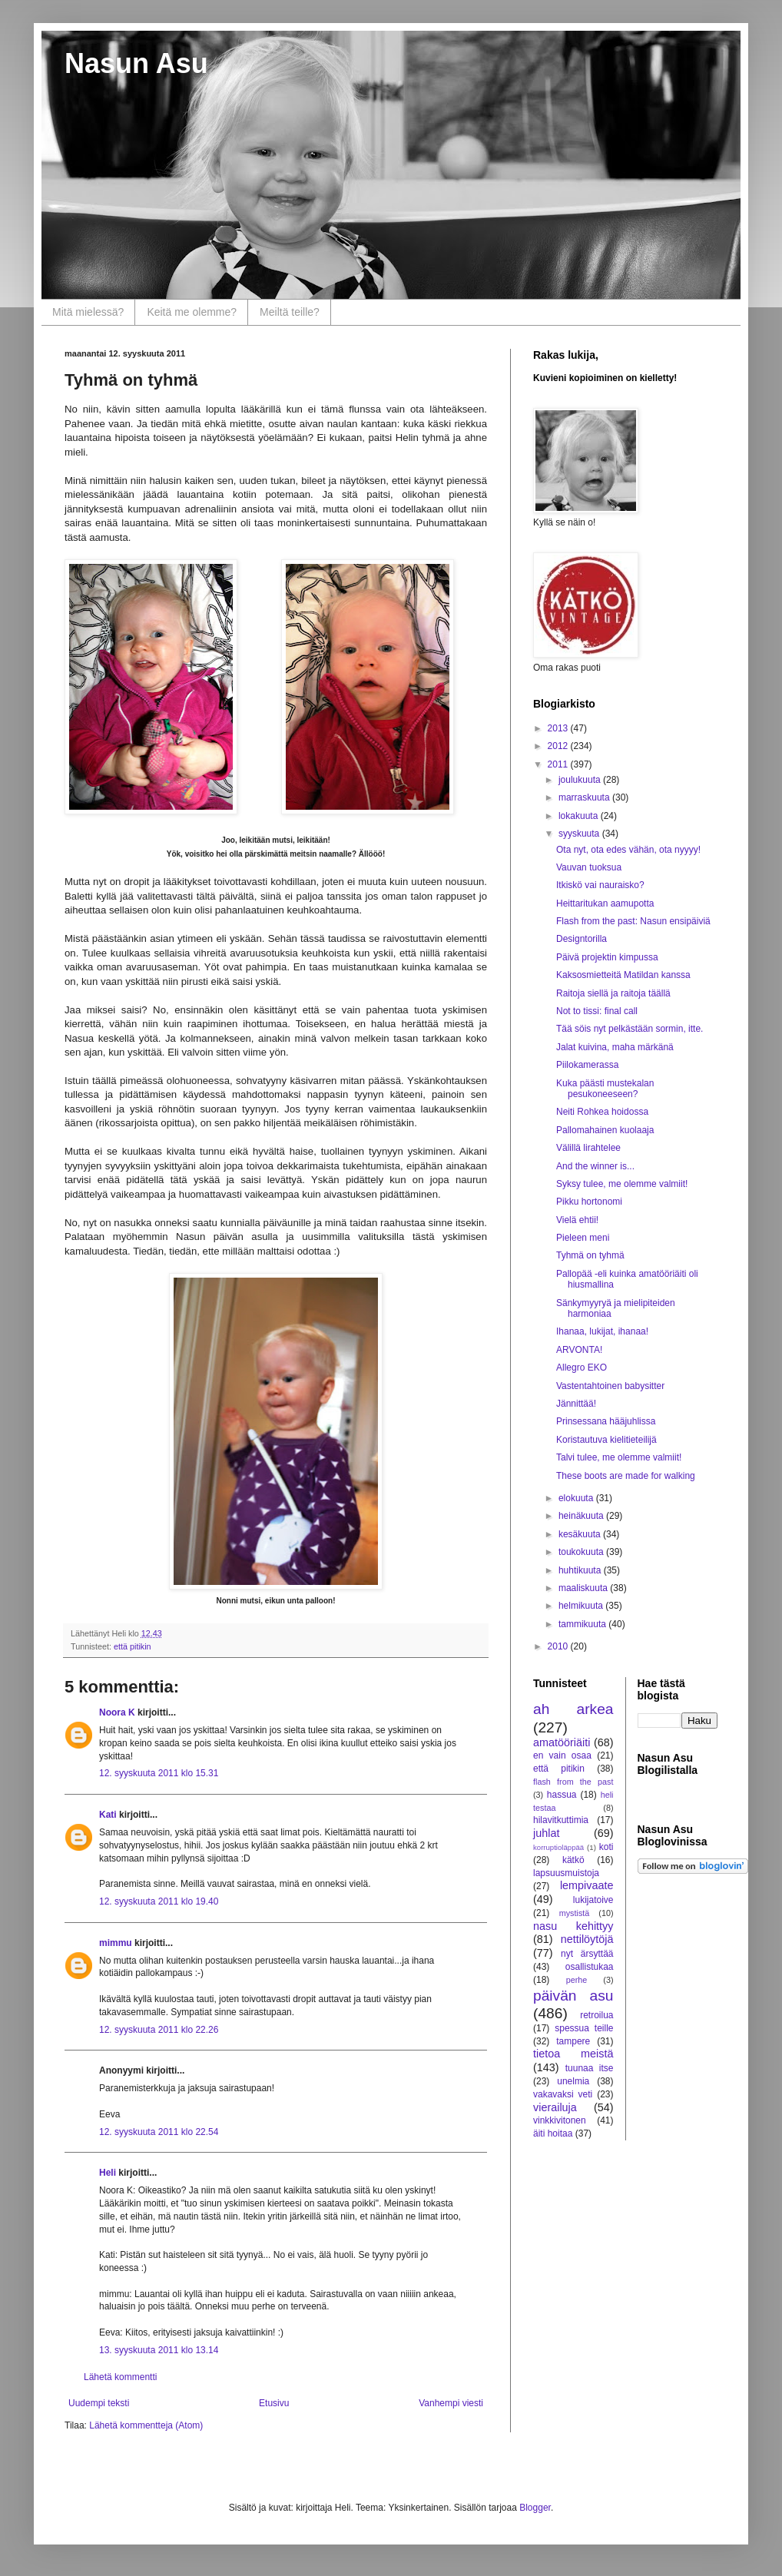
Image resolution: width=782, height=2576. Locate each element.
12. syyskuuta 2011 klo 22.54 (158, 2132)
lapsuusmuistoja (566, 1873)
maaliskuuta (584, 1588)
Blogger (535, 2507)
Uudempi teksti (98, 2403)
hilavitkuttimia (560, 1820)
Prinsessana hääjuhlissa (605, 1421)
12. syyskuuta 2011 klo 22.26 (158, 2029)
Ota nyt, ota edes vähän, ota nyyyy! (628, 849)
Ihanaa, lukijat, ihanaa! (602, 1331)
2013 (559, 728)
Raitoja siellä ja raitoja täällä (613, 993)
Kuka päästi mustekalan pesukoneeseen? (605, 1088)
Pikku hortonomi (589, 1201)
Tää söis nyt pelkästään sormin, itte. (629, 1028)
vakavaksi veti (562, 2094)
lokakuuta (579, 816)
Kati (108, 1814)
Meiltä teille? (290, 312)
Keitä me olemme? (192, 312)
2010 (559, 1646)
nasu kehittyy (573, 1926)
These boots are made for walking (625, 1475)
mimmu (115, 1943)
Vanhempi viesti (451, 2403)
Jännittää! (576, 1403)
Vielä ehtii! (577, 1220)
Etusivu (274, 2403)
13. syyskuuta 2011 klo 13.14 (158, 2350)
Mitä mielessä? (88, 312)
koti (606, 1847)
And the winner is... (595, 1166)
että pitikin (132, 1646)
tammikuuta (583, 1624)
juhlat (546, 1833)
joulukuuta (580, 779)
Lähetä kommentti (120, 2377)
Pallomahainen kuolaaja (605, 1130)
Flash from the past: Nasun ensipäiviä (633, 921)
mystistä (574, 1913)
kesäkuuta (580, 1534)
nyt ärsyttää (587, 1953)
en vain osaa (562, 1755)
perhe (577, 1979)
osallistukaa (589, 1966)
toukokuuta (582, 1552)
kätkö (573, 1860)
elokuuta (577, 1498)
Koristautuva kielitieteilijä (606, 1439)
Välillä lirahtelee (588, 1147)
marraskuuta (585, 797)
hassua (562, 1794)
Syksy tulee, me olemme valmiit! (622, 1184)
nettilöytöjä (587, 1939)
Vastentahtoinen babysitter (610, 1386)
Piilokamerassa (587, 1064)
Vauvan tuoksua (588, 867)
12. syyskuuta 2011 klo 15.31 (158, 1773)
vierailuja (555, 2107)
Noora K (117, 1712)
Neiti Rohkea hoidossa (602, 1111)
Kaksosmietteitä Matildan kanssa (623, 975)
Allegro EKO (581, 1367)
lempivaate (587, 1885)
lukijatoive (593, 1900)
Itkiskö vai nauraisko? (600, 885)
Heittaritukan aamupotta (605, 903)
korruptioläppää (558, 1847)
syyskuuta (580, 833)
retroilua (596, 2015)
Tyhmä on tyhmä (590, 1255)
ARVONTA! (579, 1349)
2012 (559, 746)
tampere (573, 2041)
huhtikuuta (581, 1570)
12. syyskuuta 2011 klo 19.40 (158, 1901)
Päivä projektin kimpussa (607, 957)
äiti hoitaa (552, 2133)
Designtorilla (581, 938)
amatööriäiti (561, 1742)
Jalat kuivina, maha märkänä (615, 1047)
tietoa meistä (573, 2053)
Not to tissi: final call (597, 1011)
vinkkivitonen (559, 2120)
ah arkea (573, 1709)
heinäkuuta (582, 1515)
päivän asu (573, 1996)
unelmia (573, 2081)
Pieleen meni (582, 1237)
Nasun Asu (136, 63)
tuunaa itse (589, 2068)
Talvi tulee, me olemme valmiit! (618, 1457)
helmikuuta (581, 1605)
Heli (107, 2172)
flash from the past (573, 1781)
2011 (559, 764)
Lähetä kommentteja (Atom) (146, 2425)
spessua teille (584, 2028)
